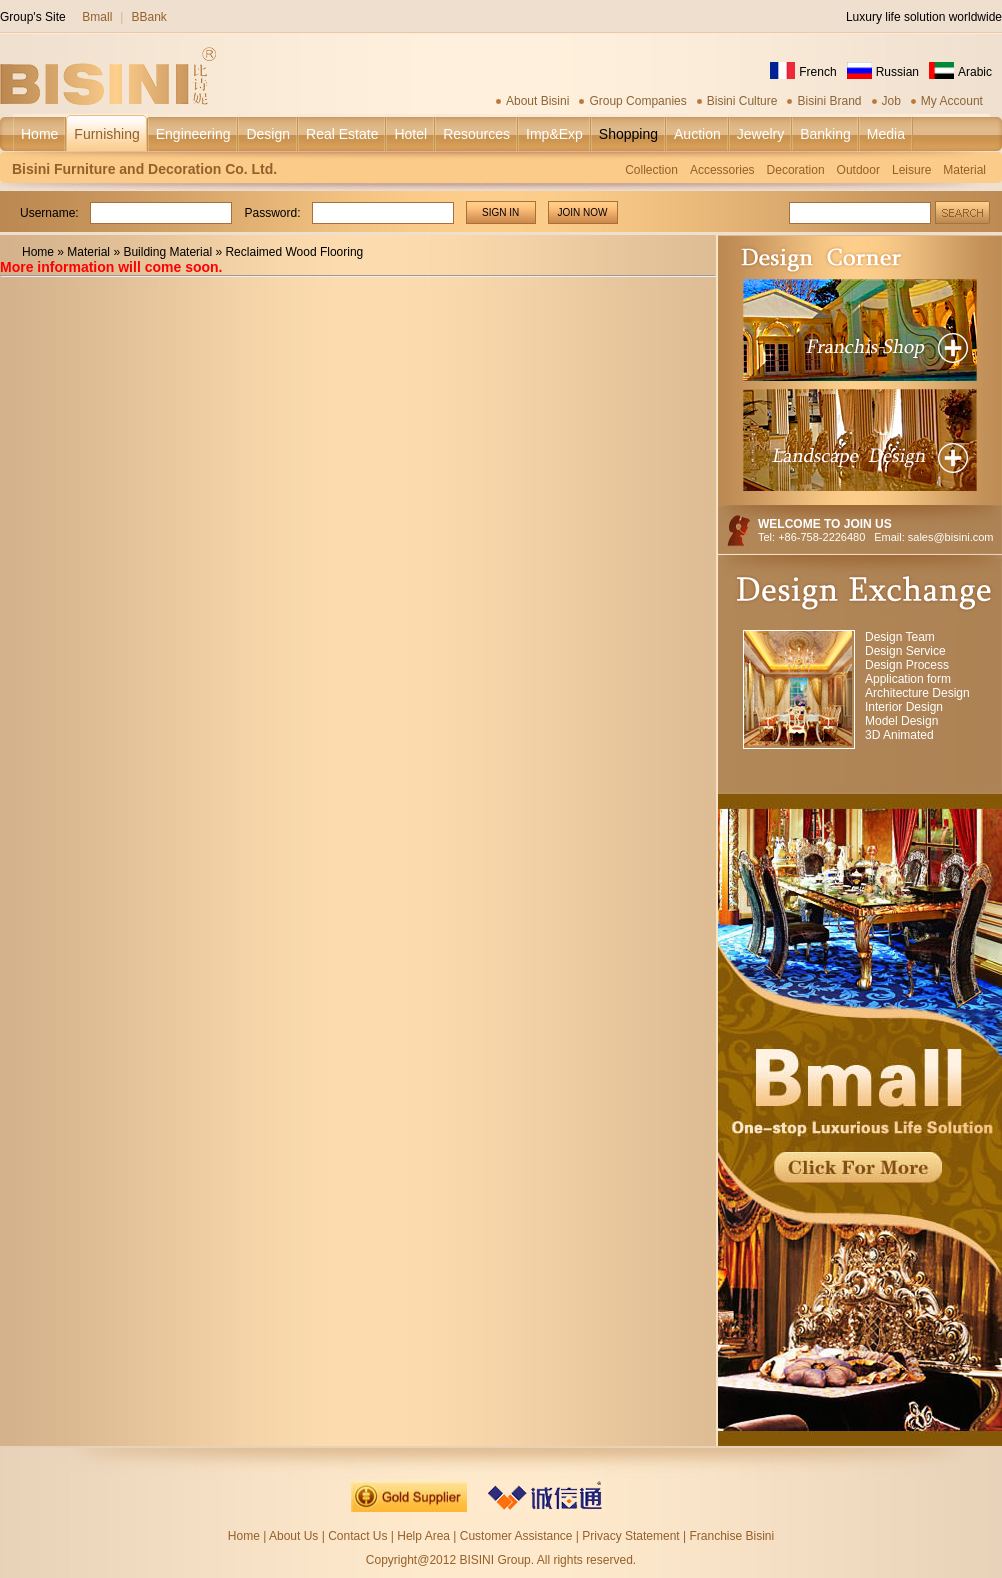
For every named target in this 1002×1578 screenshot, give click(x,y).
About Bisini (537, 101)
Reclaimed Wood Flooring (294, 252)
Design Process (907, 665)
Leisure (911, 170)
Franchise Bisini (731, 1536)
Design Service (905, 651)
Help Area (425, 1536)
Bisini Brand (829, 101)
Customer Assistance (516, 1536)
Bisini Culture (742, 101)
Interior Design (904, 707)
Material (964, 170)
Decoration (796, 170)
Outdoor (858, 170)
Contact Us (357, 1536)
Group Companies (637, 101)
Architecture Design (917, 693)
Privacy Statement (630, 1536)
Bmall (97, 17)
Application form (908, 679)
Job (891, 101)
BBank (148, 17)
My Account (952, 101)
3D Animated (899, 735)
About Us (293, 1536)
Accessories (722, 170)
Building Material (167, 252)
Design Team (900, 637)
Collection (651, 170)
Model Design (901, 721)
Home (38, 252)
